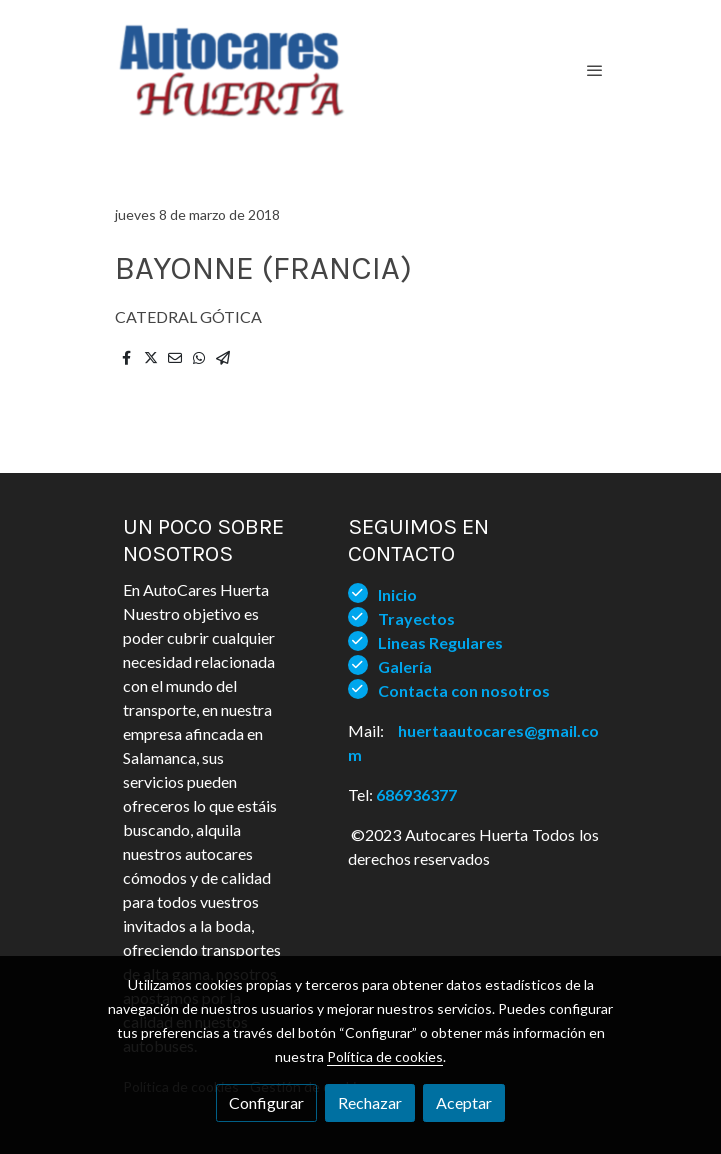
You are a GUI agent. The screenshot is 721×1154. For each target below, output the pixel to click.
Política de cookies (385, 1056)
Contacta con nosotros (464, 690)
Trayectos (416, 618)
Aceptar (464, 1102)
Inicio (397, 594)
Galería (405, 666)
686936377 (416, 794)
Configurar (266, 1102)
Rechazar (370, 1102)
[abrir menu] (595, 70)
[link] (231, 70)
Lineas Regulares (440, 642)
